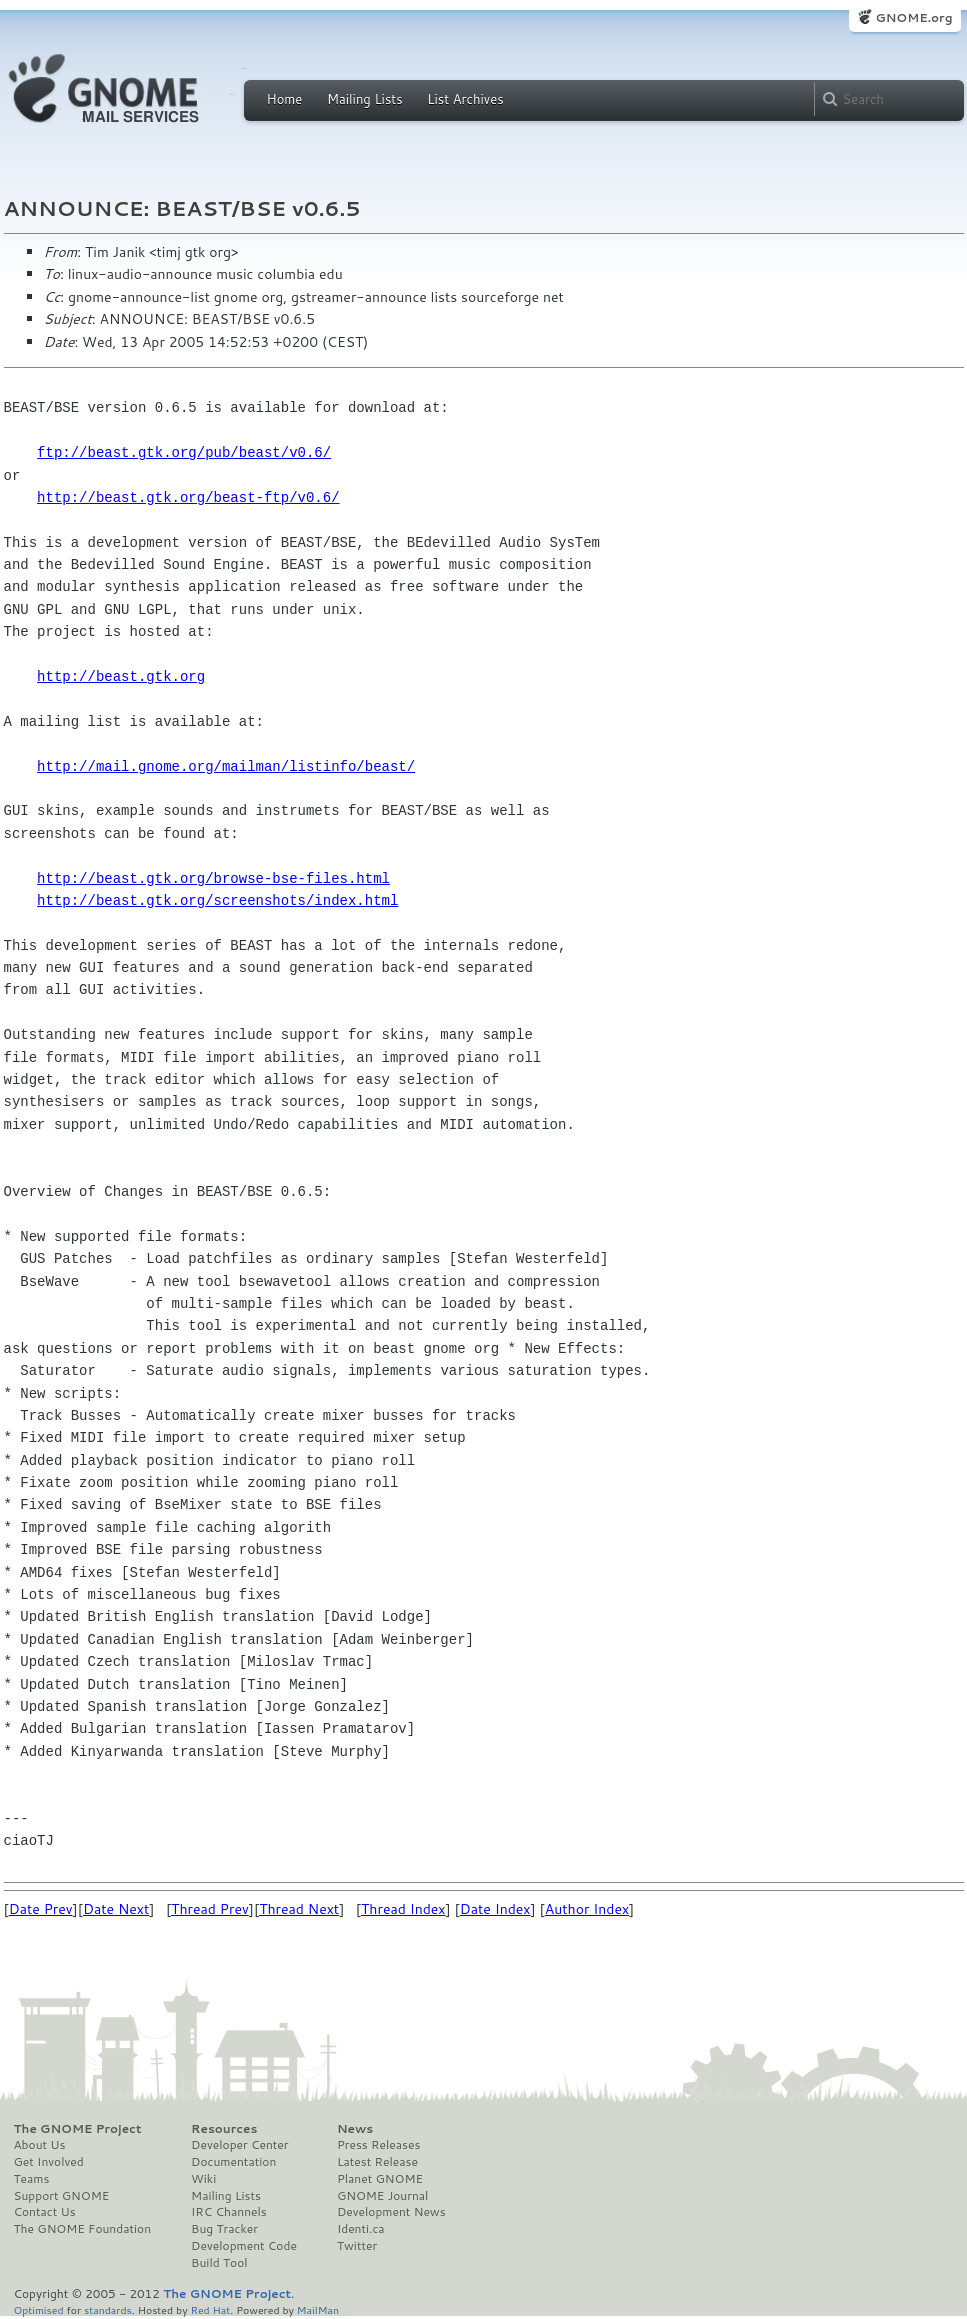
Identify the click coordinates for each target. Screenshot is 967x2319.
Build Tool (219, 2263)
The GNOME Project (78, 2129)
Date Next (116, 1909)
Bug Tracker (224, 2229)
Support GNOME (62, 2196)
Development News (391, 2212)
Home (285, 99)
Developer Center (239, 2145)
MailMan (318, 2309)
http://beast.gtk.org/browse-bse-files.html (213, 878)
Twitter (357, 2246)
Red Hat (210, 2309)
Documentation (233, 2162)
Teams (32, 2179)
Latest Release (377, 2162)
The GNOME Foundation (83, 2229)
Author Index (587, 1909)
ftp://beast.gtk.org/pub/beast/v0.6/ (184, 452)
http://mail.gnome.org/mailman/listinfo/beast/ (226, 766)
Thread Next (299, 1909)
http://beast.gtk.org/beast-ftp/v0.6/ (188, 497)
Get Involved (49, 2162)
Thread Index (403, 1909)
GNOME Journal (383, 2196)
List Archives (465, 99)
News (355, 2129)
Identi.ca (361, 2229)
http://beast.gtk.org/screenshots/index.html (217, 900)
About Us (40, 2145)
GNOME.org (913, 17)
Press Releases (378, 2145)
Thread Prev (210, 1909)
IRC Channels (229, 2212)
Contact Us (45, 2212)
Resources (224, 2129)
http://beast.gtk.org (121, 676)
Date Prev (41, 1909)
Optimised (39, 2309)
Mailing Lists (365, 99)
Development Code (244, 2246)
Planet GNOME (380, 2179)
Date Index (495, 1909)
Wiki (203, 2179)
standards (108, 2309)
